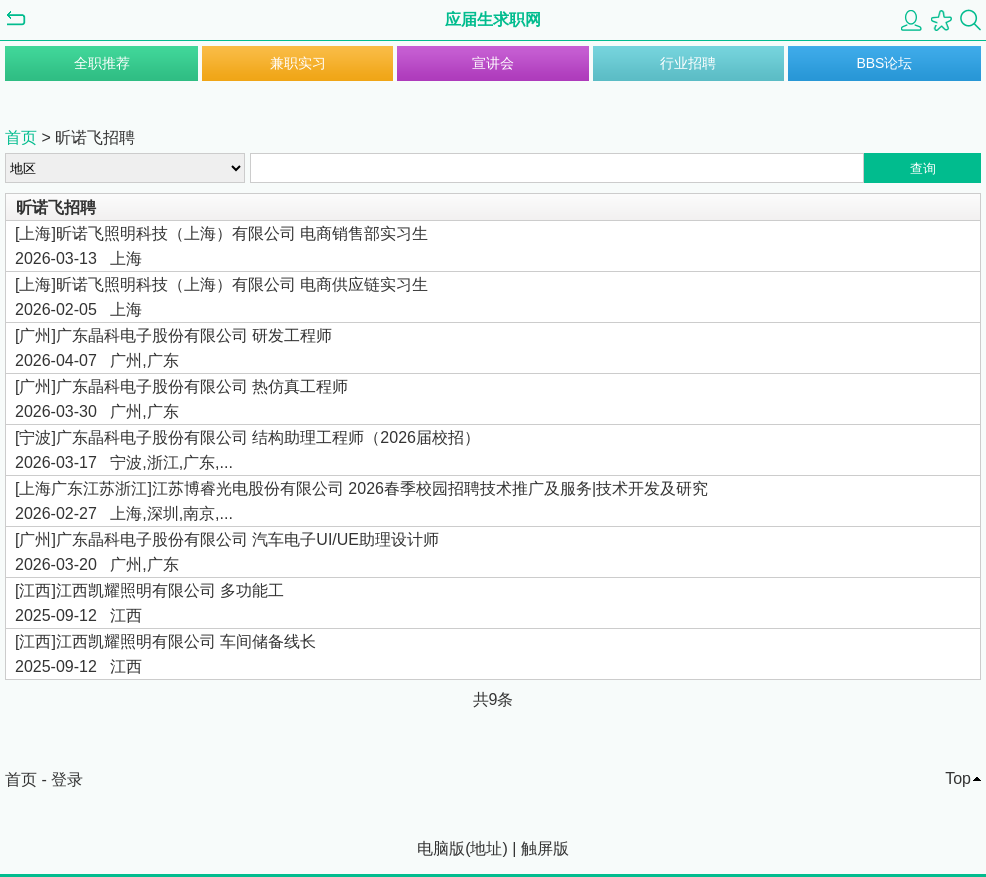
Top (958, 778)
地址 (486, 848)
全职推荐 (102, 63)
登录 (67, 779)
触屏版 (545, 848)
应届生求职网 (493, 19)
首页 (21, 137)
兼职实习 (298, 63)
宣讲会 (493, 63)
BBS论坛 (884, 63)
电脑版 (441, 848)
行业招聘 (688, 63)
